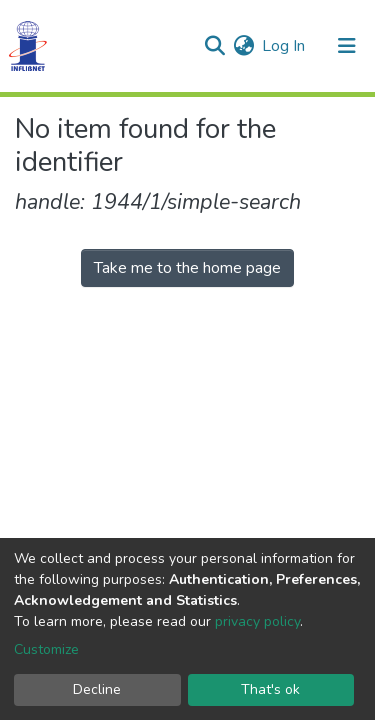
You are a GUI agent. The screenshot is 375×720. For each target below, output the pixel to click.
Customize (46, 649)
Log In (284, 46)
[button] (243, 46)
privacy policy (257, 621)
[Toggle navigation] (347, 46)
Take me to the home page (187, 268)
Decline (97, 689)
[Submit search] (214, 46)
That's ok (270, 689)
